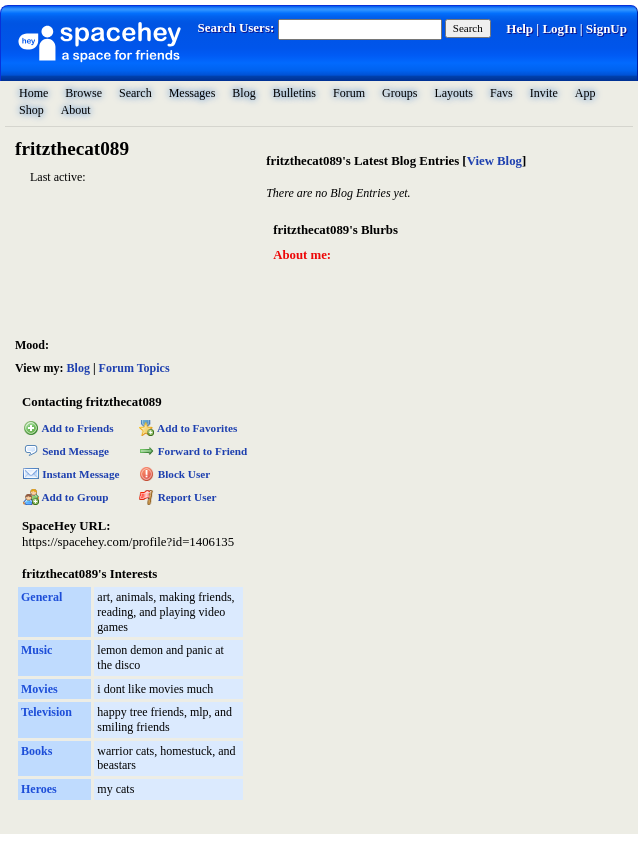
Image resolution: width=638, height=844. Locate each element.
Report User (178, 497)
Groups (399, 93)
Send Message (66, 451)
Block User (175, 474)
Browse (83, 93)
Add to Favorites (188, 428)
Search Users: (236, 27)
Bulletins (294, 93)
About (76, 110)
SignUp (606, 28)
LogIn (559, 28)
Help (519, 28)
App (585, 93)
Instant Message (71, 474)
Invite (544, 93)
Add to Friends (68, 428)
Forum (349, 93)
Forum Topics (134, 368)
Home (33, 93)
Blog (243, 93)
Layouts (453, 93)
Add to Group (65, 497)
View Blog (494, 161)
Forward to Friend (193, 451)
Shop (31, 110)
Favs (501, 93)
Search (468, 28)
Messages (192, 93)
